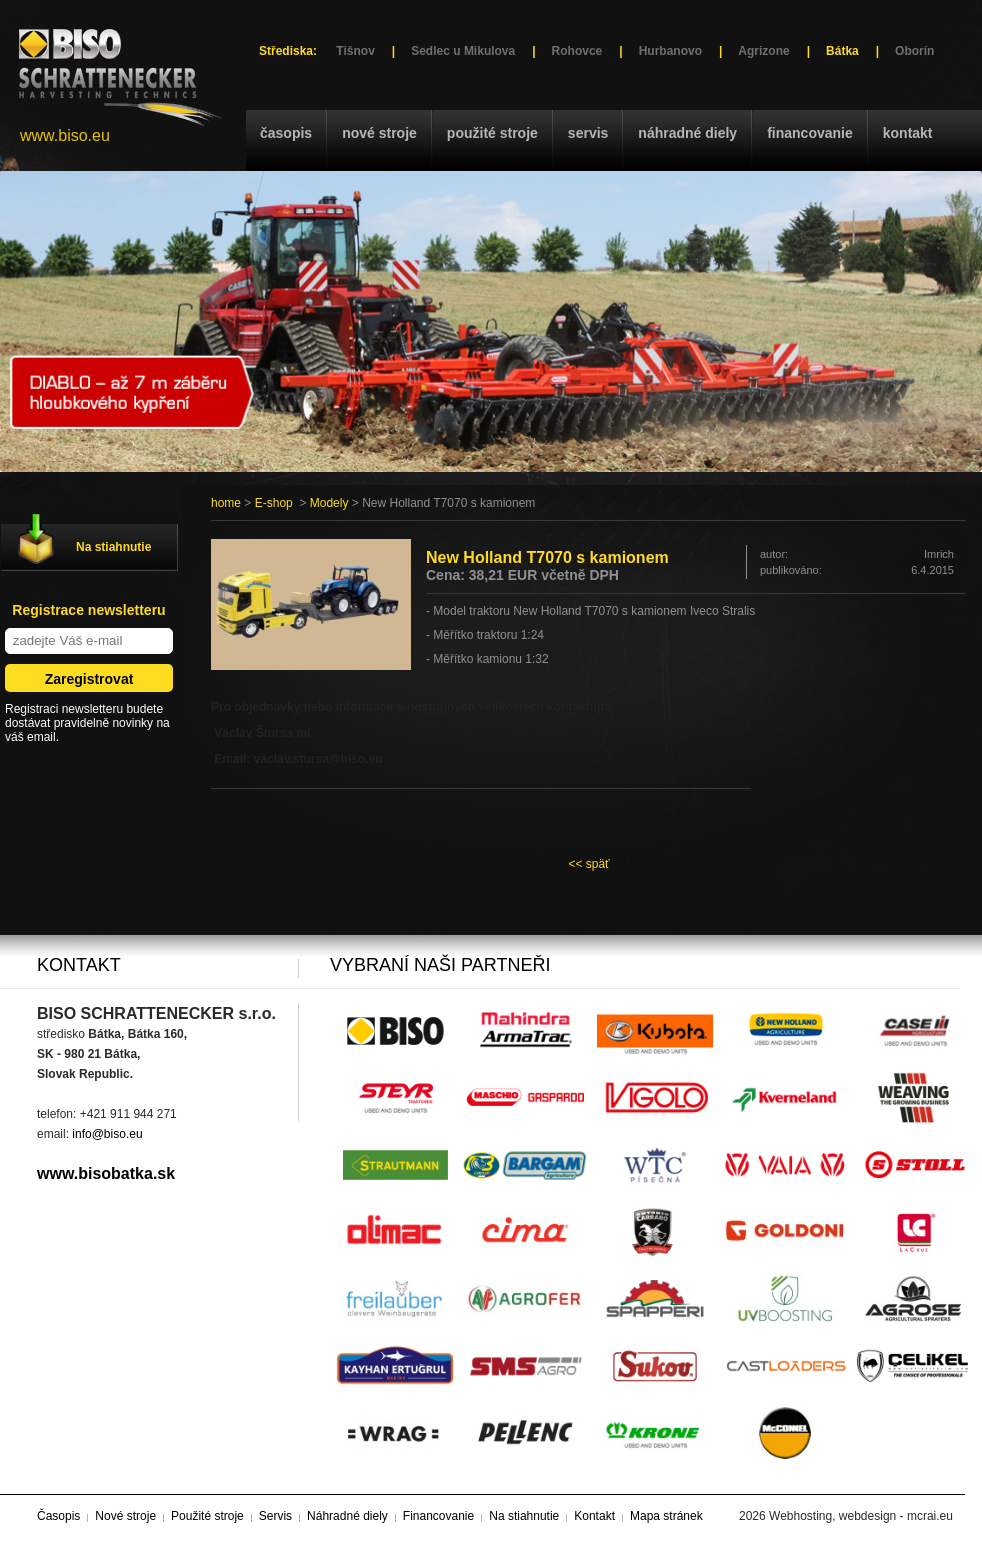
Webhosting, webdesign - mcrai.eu (861, 1516)
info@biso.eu (107, 1134)
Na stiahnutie (113, 547)
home (226, 503)
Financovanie (810, 133)
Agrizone (763, 51)
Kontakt (908, 133)
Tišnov (355, 51)
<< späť (588, 864)
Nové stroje (379, 133)
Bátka (842, 51)
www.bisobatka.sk (106, 1173)
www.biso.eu (65, 135)
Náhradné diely (687, 133)
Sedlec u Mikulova (463, 51)
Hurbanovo (670, 51)
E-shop (274, 503)
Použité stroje (492, 133)
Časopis (286, 133)
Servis (588, 133)
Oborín (914, 51)
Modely (329, 503)
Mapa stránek (666, 1516)
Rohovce (577, 51)
